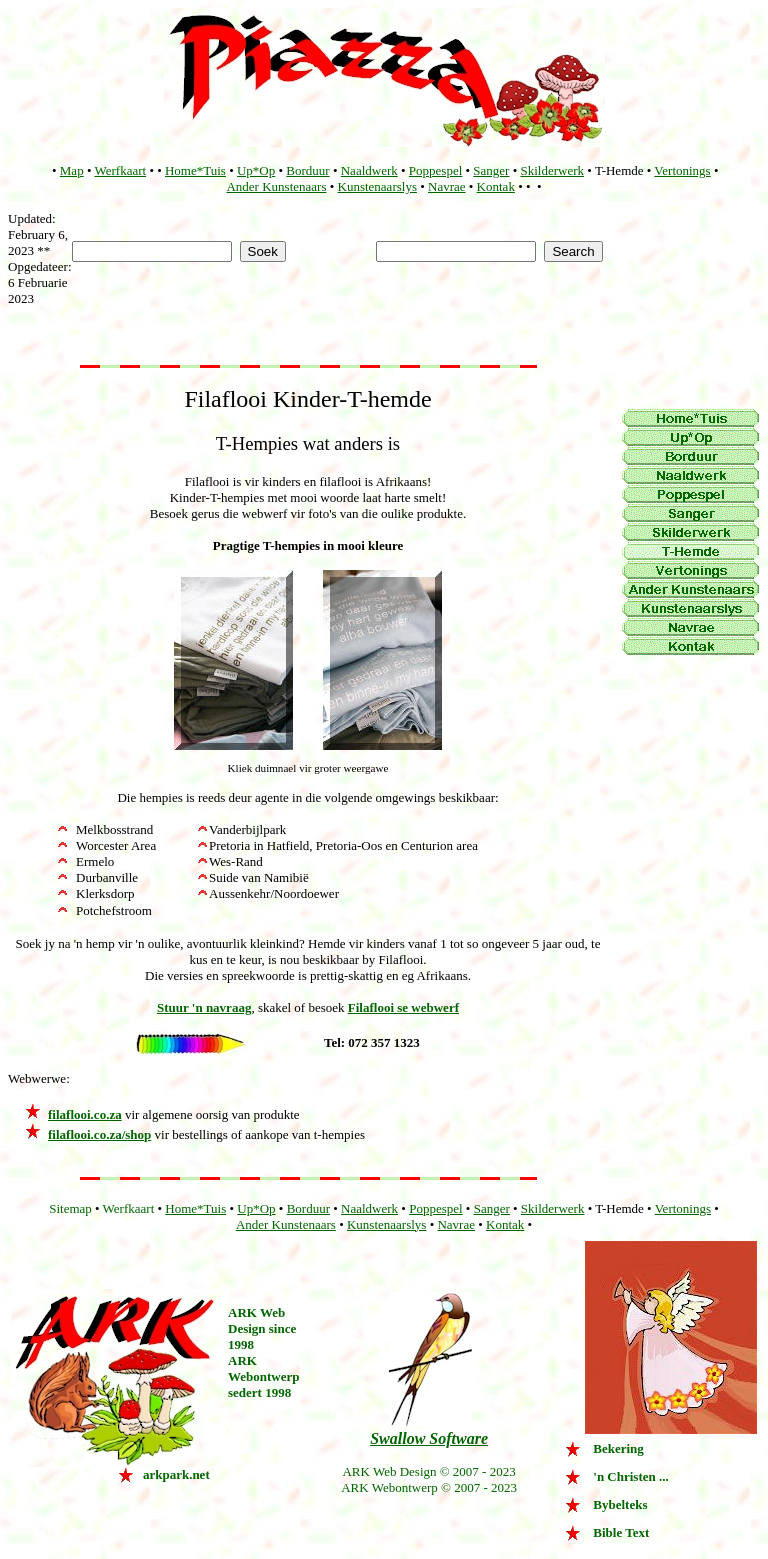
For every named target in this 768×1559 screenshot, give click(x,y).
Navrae (447, 186)
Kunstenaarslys (377, 186)
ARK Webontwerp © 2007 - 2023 (429, 1487)
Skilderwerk (553, 170)
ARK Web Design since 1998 (262, 1328)
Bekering (618, 1448)
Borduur (307, 170)
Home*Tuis (195, 170)
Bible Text (621, 1532)
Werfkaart (120, 170)
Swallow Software (429, 1438)
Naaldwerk (369, 170)
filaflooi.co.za (85, 1114)
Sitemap (70, 1208)
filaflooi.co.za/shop (99, 1134)
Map (72, 170)
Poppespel (435, 170)
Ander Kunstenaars (276, 186)
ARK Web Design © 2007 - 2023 (428, 1471)
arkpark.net (176, 1474)
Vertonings (682, 170)
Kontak (496, 186)
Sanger (491, 170)
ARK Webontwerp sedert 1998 (264, 1376)
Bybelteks (620, 1504)
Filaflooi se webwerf (403, 1007)
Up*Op (256, 170)
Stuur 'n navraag (204, 1007)
